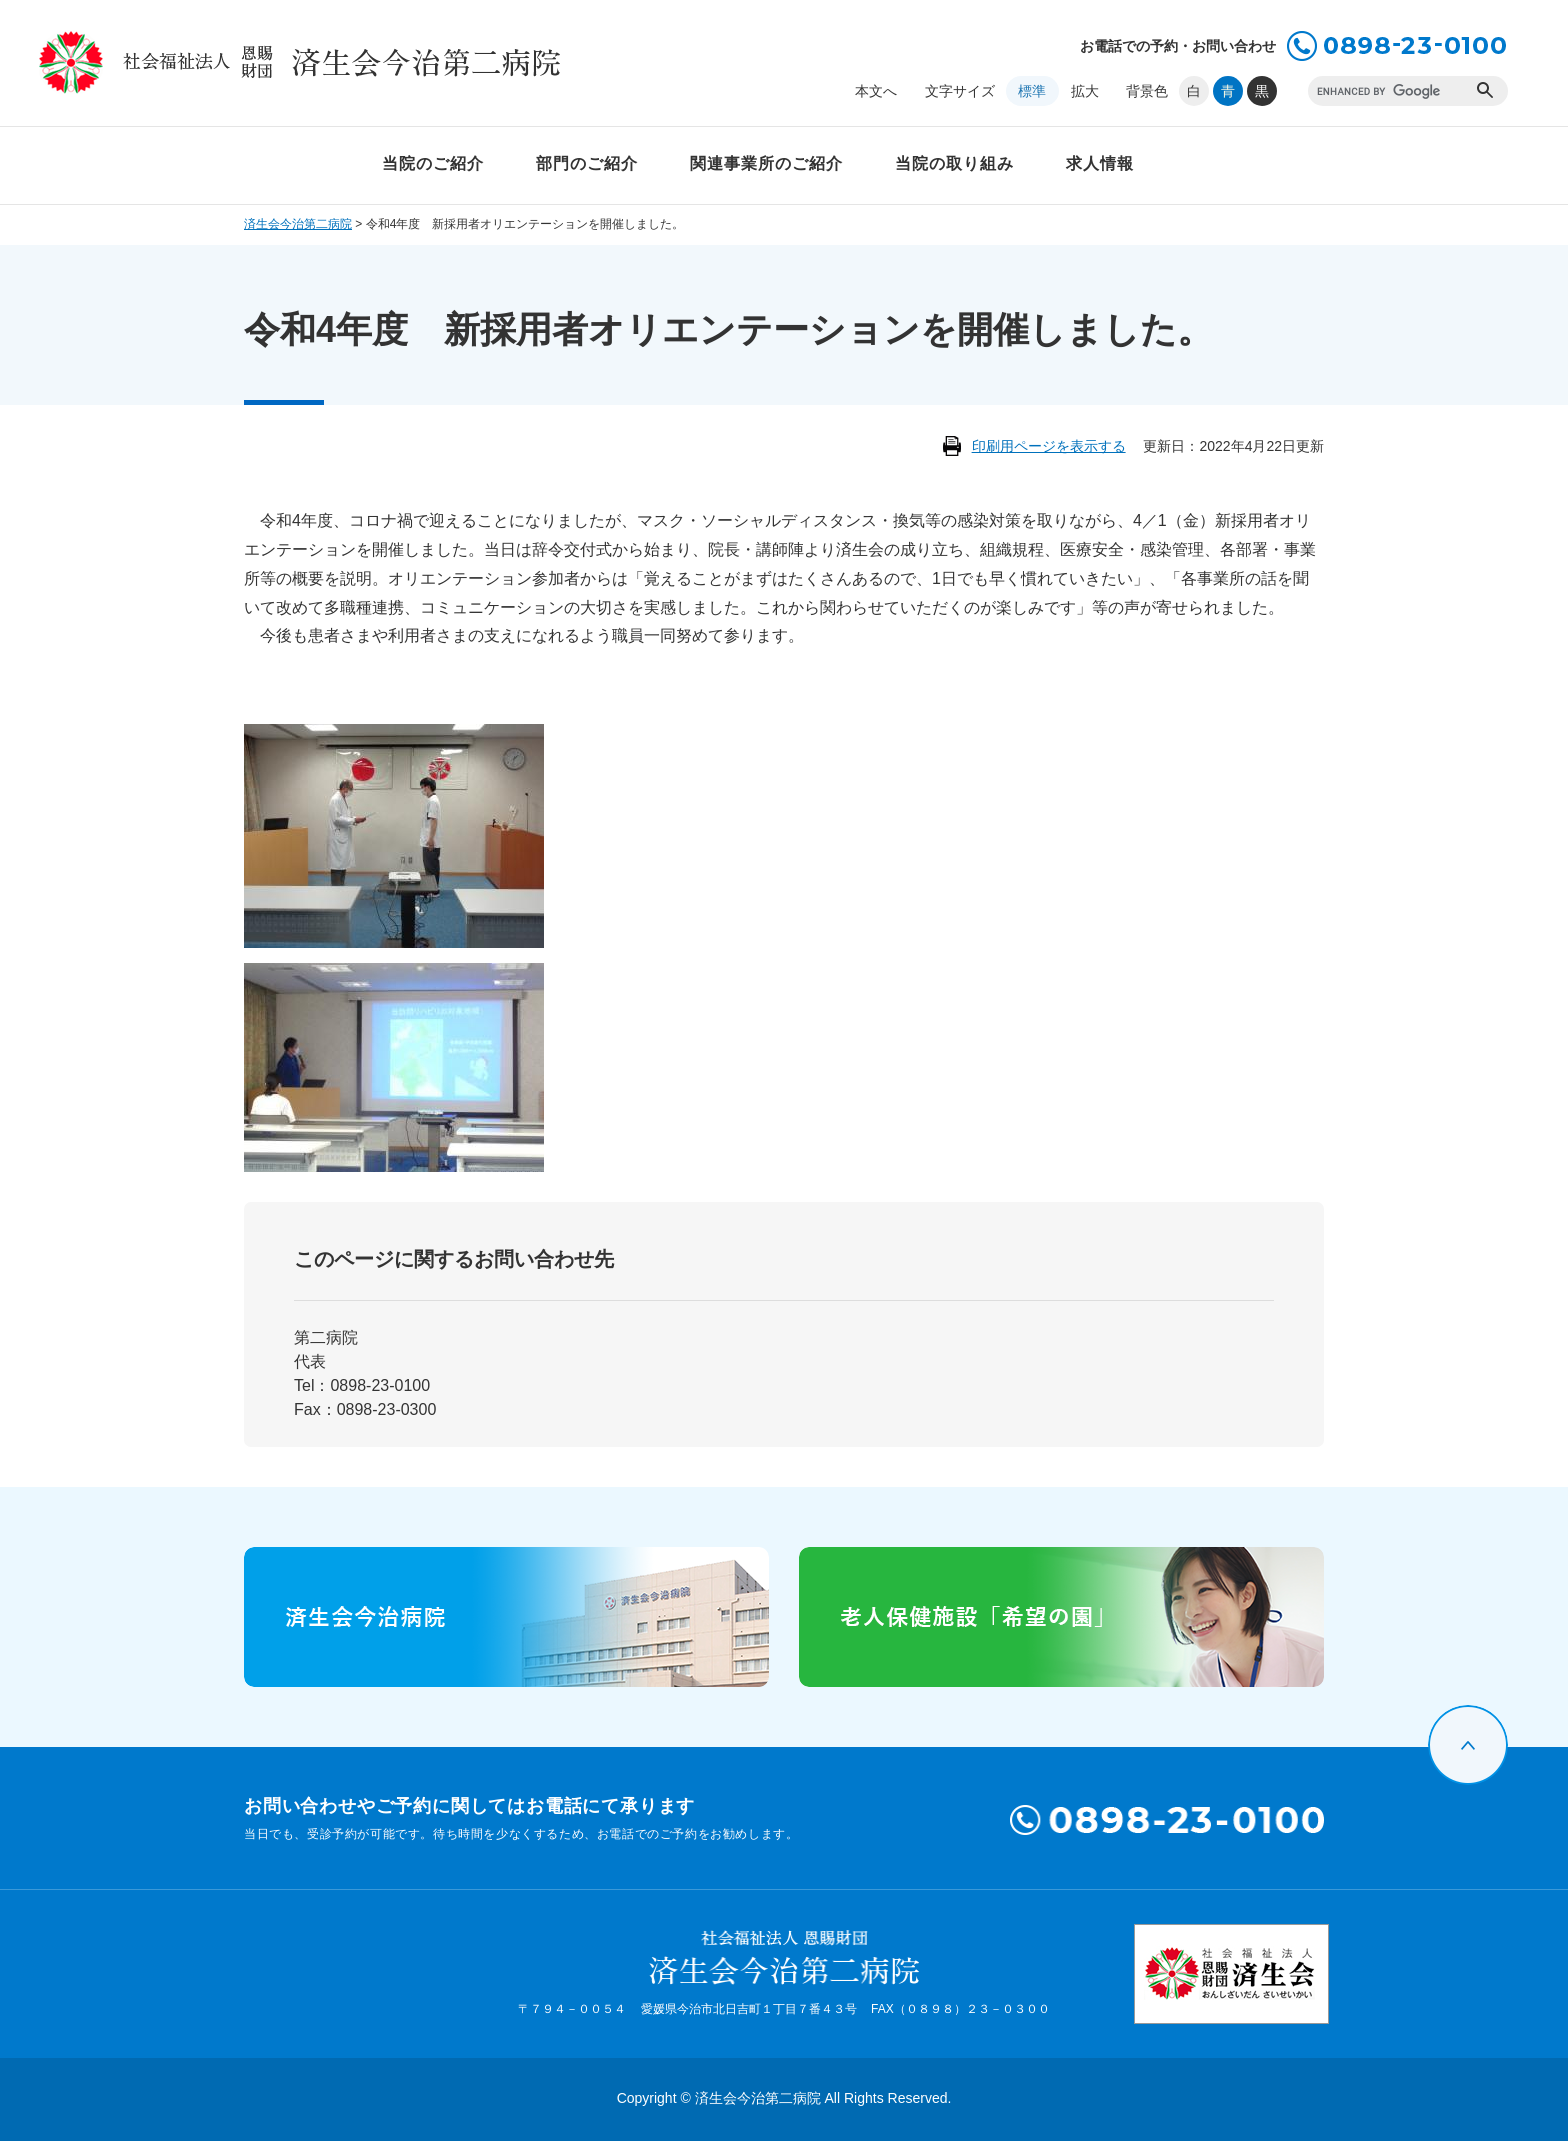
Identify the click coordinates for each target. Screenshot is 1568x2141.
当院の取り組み (954, 163)
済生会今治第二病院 (298, 224)
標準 (1032, 91)
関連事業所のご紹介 (766, 163)
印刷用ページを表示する (1049, 446)
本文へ (876, 91)
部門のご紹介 (587, 163)
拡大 (1085, 91)
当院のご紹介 (433, 163)
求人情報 (1100, 163)
